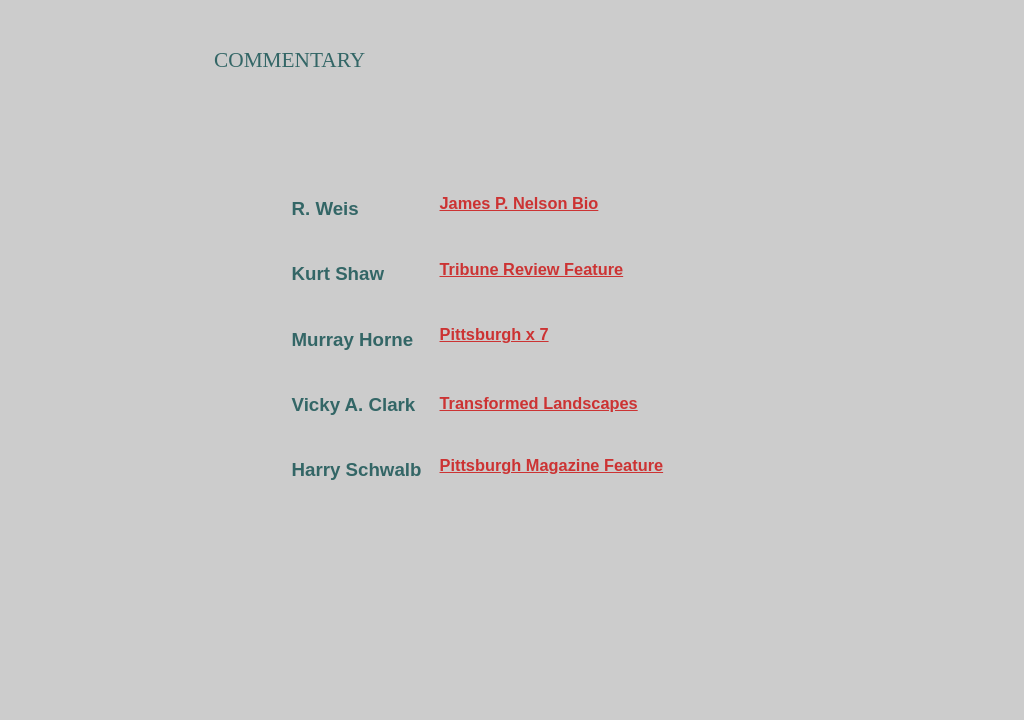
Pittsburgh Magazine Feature (552, 465)
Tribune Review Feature (532, 269)
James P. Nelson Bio (519, 203)
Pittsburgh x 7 (494, 334)
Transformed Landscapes (539, 403)
